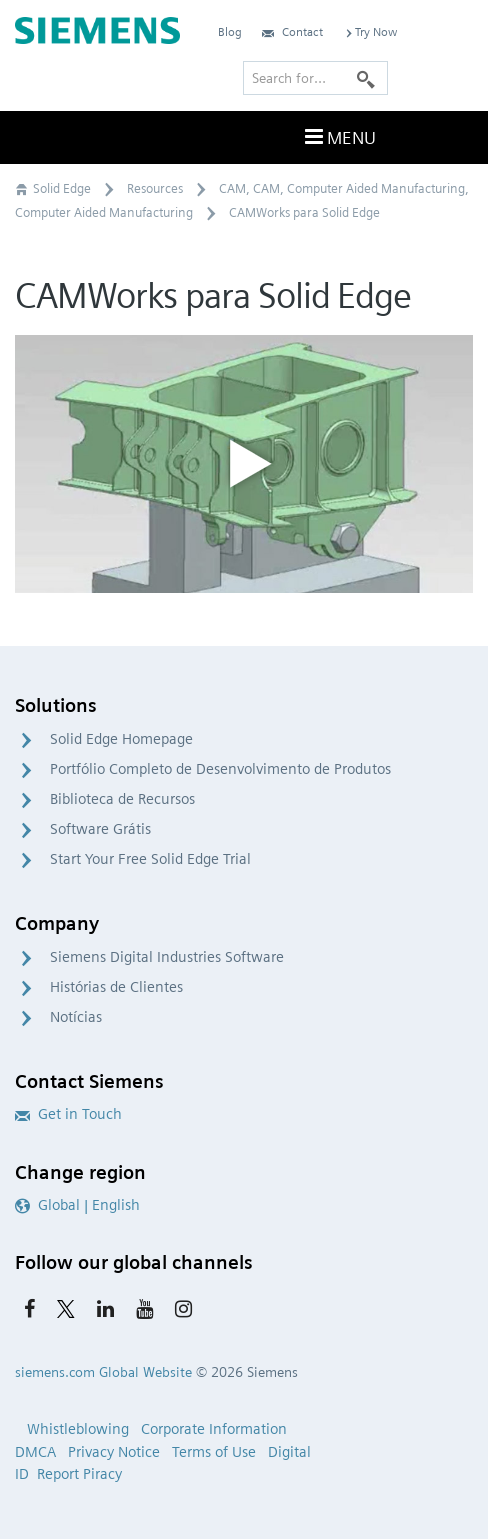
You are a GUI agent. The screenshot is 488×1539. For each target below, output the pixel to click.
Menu (338, 137)
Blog (230, 31)
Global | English (77, 1205)
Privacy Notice (114, 1452)
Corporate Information (214, 1429)
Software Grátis (100, 829)
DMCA (35, 1452)
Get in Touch (68, 1114)
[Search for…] (315, 78)
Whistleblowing (78, 1429)
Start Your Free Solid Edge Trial (150, 859)
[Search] (366, 78)
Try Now (370, 31)
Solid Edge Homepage (121, 739)
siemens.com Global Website (103, 1372)
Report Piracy (79, 1474)
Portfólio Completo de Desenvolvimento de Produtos (220, 769)
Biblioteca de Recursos (122, 799)
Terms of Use (214, 1452)
